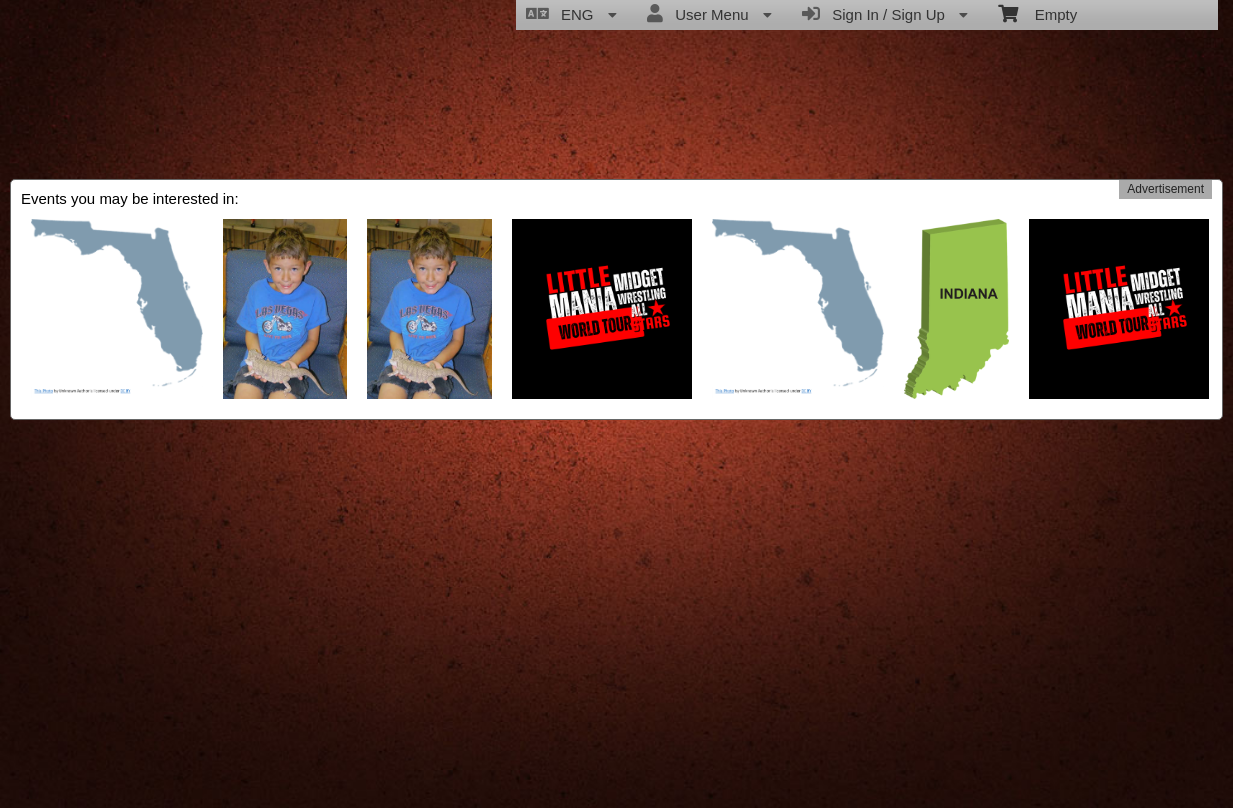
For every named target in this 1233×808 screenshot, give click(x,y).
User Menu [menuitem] (709, 14)
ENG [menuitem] (571, 14)
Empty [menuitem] (1037, 13)
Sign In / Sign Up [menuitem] (885, 14)
